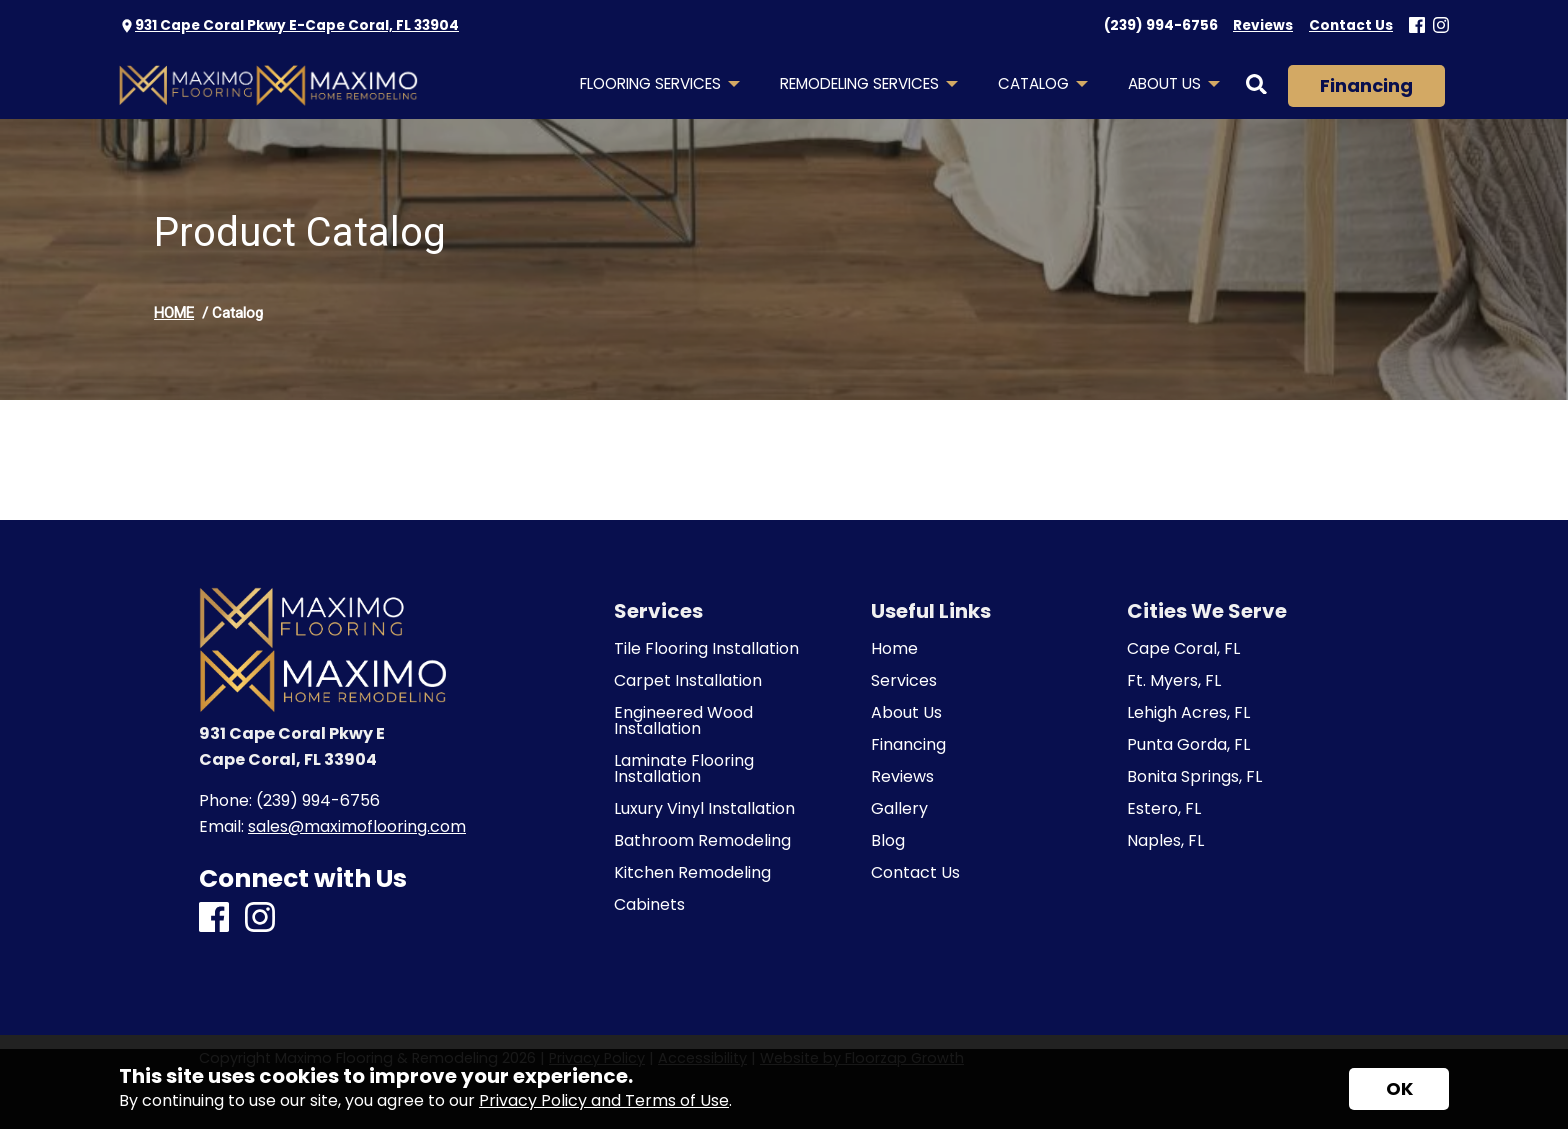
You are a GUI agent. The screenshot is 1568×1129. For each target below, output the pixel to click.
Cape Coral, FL (1183, 649)
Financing (1366, 85)
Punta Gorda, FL (1188, 745)
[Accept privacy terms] (1399, 1089)
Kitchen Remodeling (692, 873)
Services (904, 681)
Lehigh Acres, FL (1188, 713)
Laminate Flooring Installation (684, 769)
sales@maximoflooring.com (357, 826)
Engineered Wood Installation (683, 721)
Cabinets (649, 905)
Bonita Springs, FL (1194, 777)
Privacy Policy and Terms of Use (604, 1100)
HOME (174, 313)
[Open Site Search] (1256, 86)
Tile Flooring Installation (706, 649)
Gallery (899, 809)
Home (894, 649)
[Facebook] (1417, 26)
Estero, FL (1164, 809)
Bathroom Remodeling (702, 841)
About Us (906, 713)
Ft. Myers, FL (1174, 681)
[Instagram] (1441, 26)
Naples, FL (1165, 841)
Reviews (902, 777)
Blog (888, 841)
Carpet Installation (688, 681)
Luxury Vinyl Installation (704, 809)
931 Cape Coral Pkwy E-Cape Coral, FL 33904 (297, 25)
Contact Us (915, 873)
